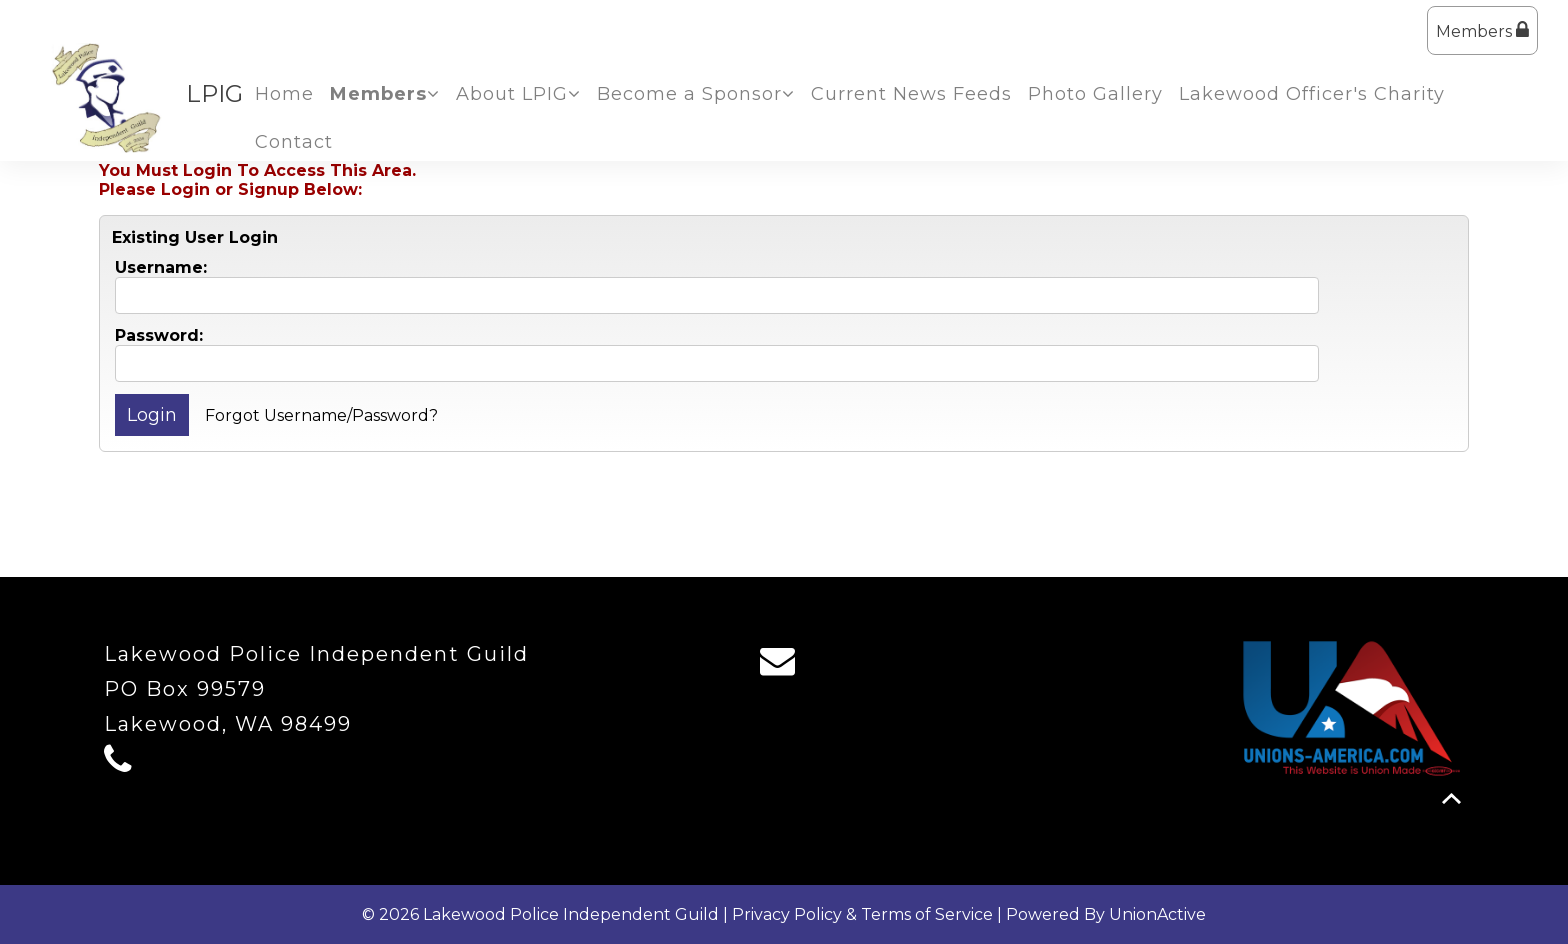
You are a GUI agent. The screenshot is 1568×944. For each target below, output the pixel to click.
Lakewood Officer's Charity (1312, 94)
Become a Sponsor (696, 94)
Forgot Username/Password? (321, 415)
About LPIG (518, 94)
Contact (294, 142)
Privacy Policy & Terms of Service (862, 914)
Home (284, 94)
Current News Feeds (911, 94)
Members (1482, 30)
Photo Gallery (1095, 94)
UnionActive (1157, 914)
